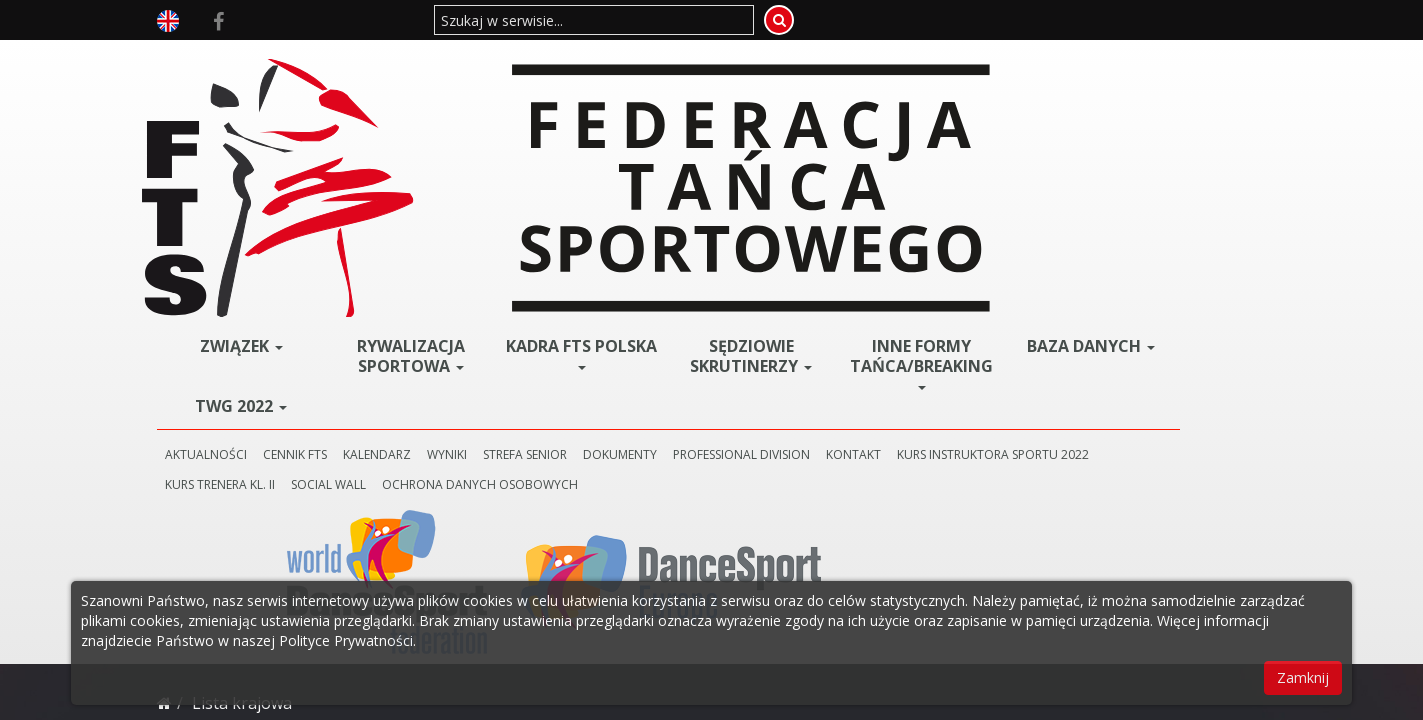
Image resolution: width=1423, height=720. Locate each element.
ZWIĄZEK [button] (419, 63)
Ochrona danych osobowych (883, 201)
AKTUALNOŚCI (401, 171)
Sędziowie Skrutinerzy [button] (826, 80)
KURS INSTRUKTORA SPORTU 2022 (456, 201)
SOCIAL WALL (731, 201)
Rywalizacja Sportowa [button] (555, 73)
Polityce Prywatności (346, 640)
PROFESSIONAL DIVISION (936, 171)
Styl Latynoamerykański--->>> (433, 418)
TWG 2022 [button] (419, 123)
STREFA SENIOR (720, 171)
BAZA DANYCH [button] (1098, 70)
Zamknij (1303, 677)
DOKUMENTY (815, 171)
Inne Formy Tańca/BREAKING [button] (966, 80)
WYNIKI (642, 171)
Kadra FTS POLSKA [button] (690, 73)
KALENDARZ (572, 171)
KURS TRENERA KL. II (623, 201)
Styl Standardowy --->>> (414, 358)
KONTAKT (1048, 171)
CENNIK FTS (490, 171)
